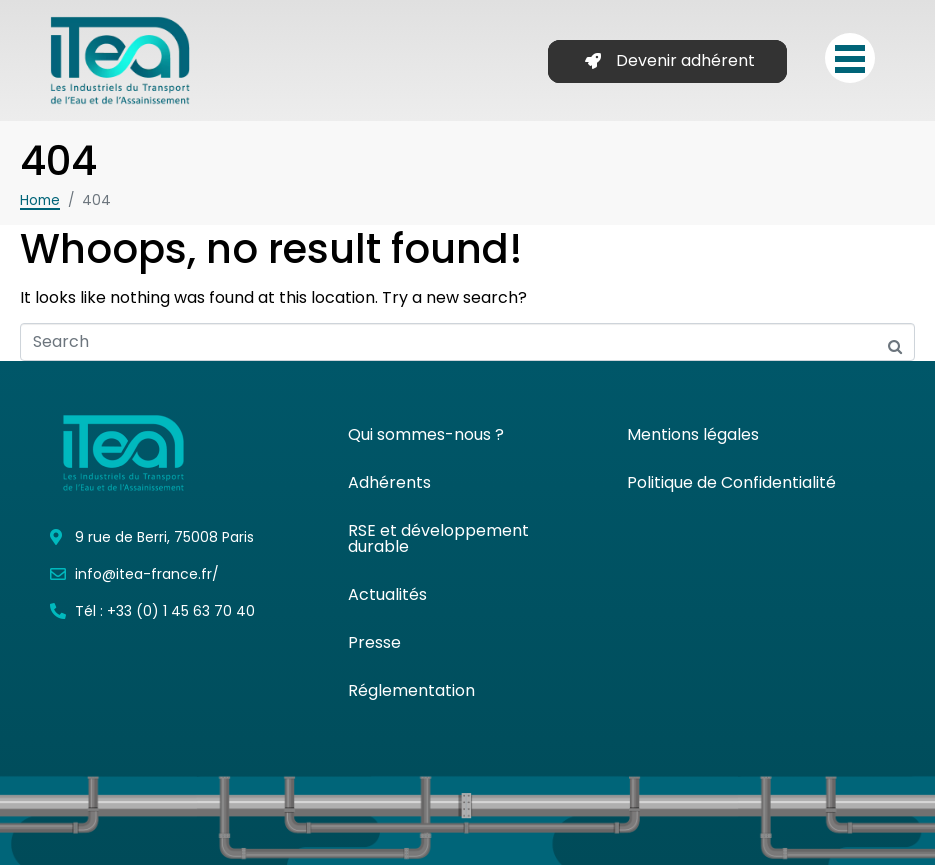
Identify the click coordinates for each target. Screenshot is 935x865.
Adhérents (389, 482)
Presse (374, 642)
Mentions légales (693, 434)
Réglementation (411, 690)
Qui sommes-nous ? (426, 434)
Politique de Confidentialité (731, 482)
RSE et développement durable (438, 538)
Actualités (387, 594)
